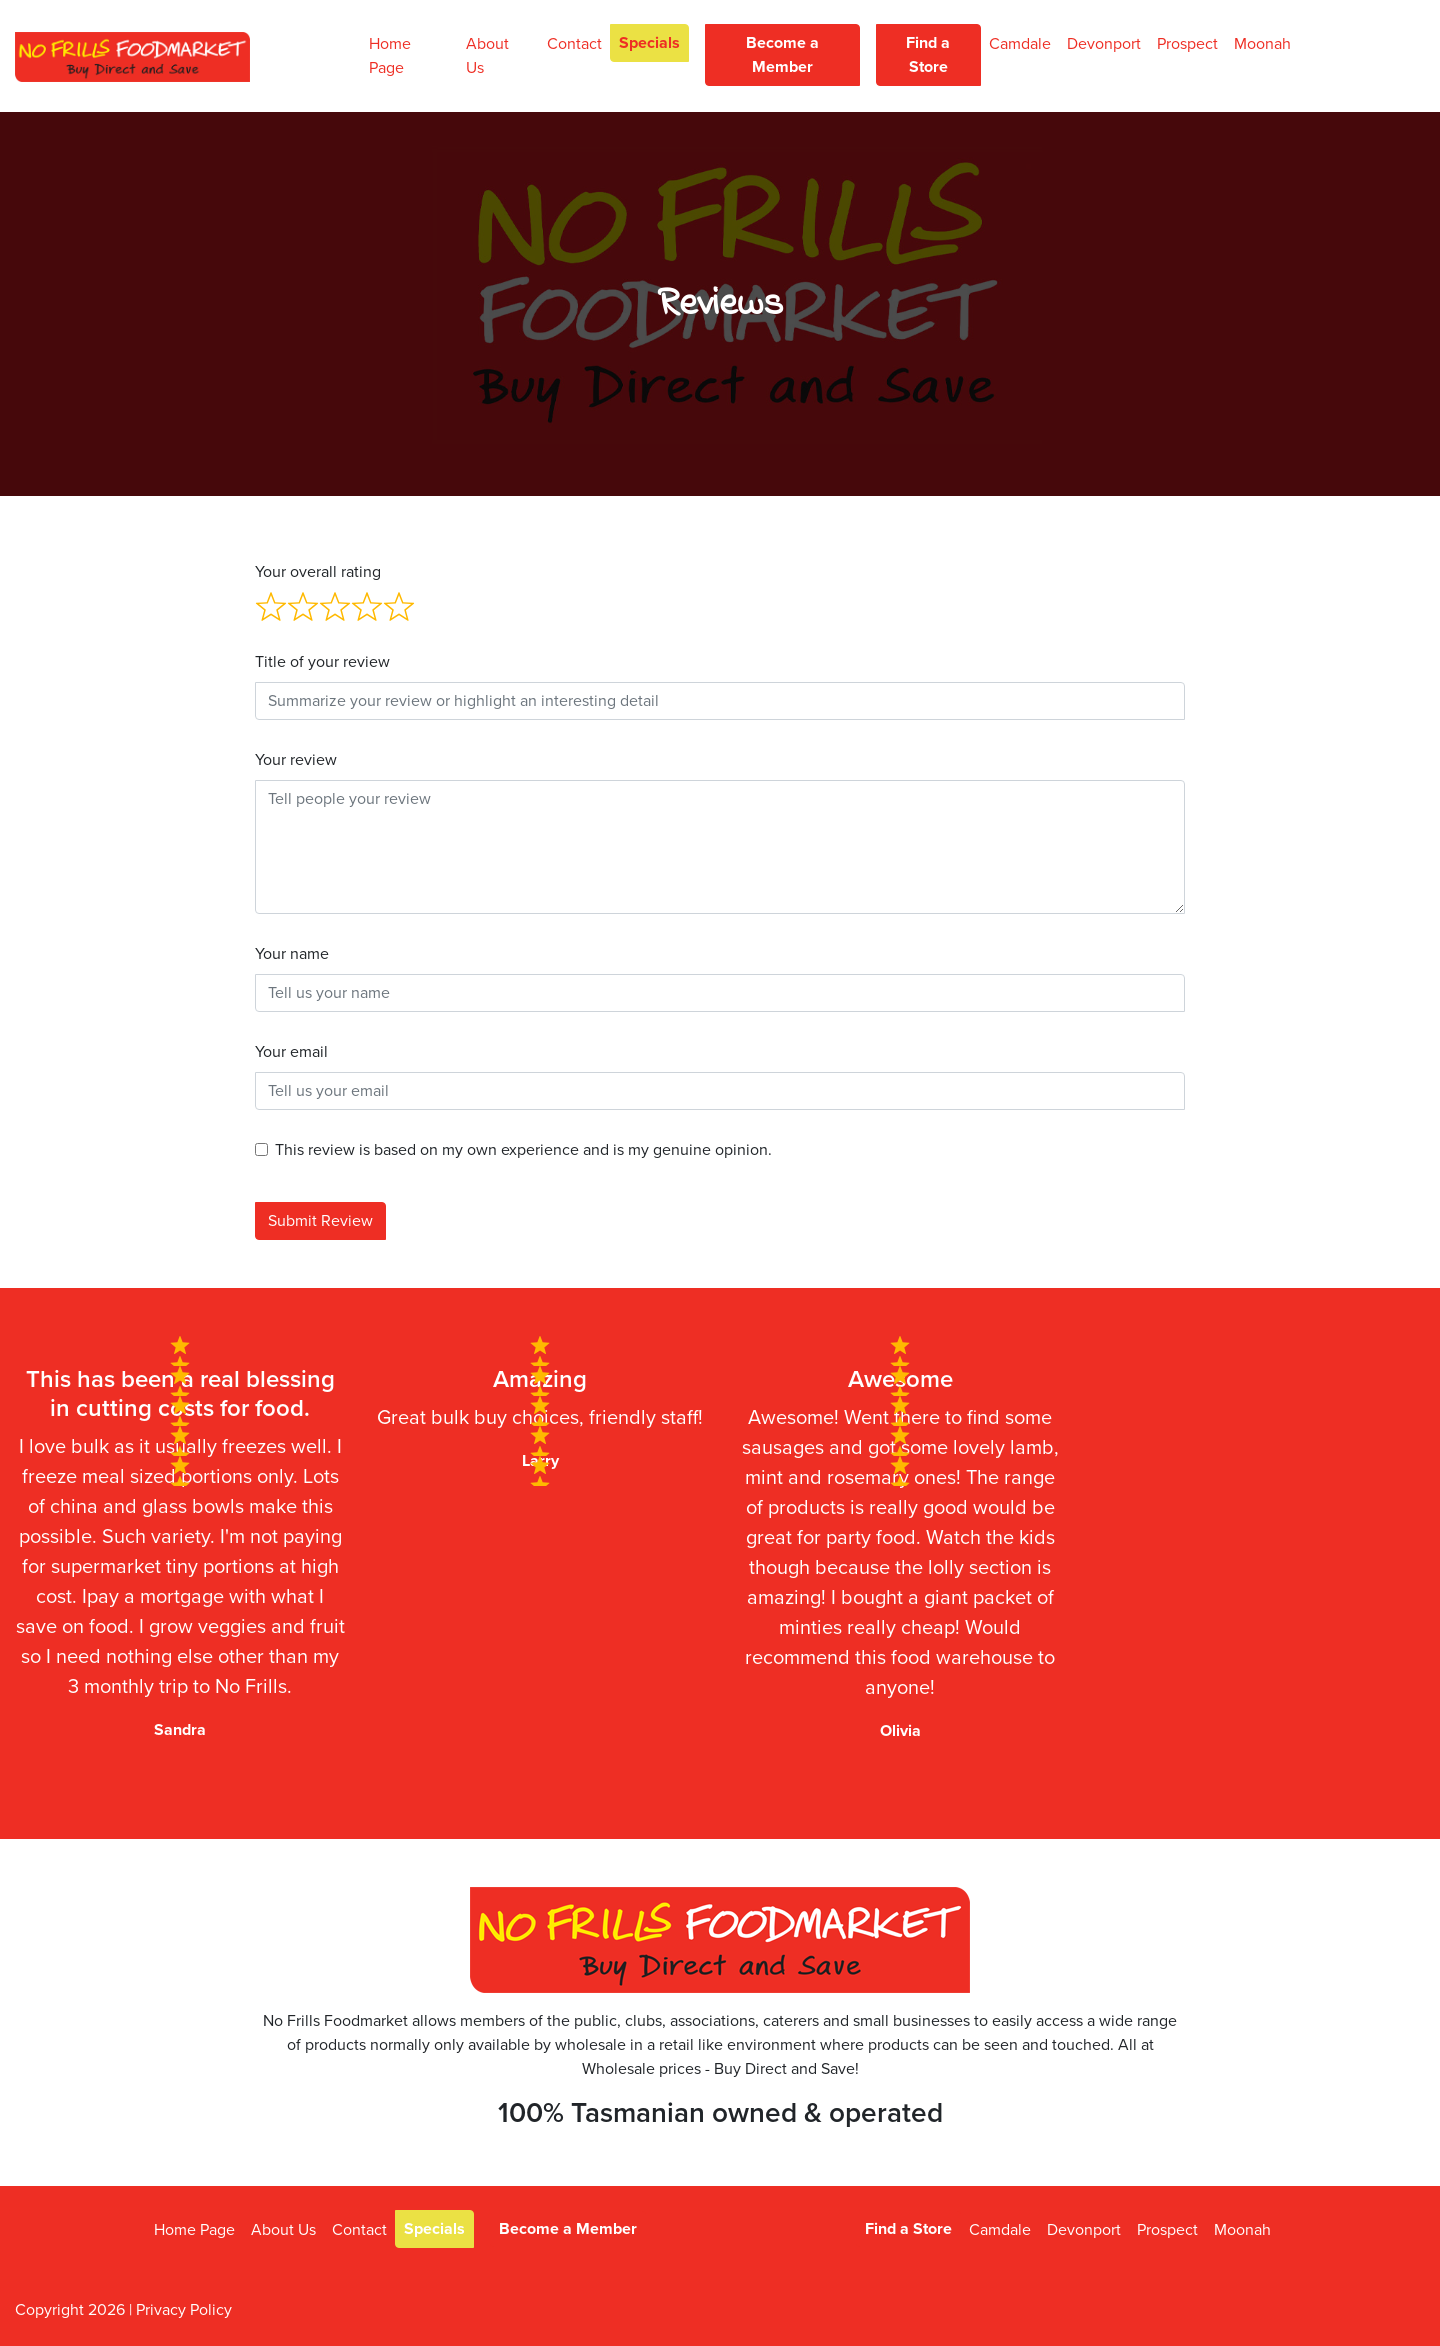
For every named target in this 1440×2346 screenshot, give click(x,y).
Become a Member (782, 55)
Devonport (1104, 44)
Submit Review (320, 1221)
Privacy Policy (184, 2310)
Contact (574, 44)
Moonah (1262, 44)
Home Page (390, 56)
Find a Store (928, 55)
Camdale (1020, 44)
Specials (649, 43)
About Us (487, 56)
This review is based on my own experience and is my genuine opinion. (523, 1150)
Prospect (1187, 44)
